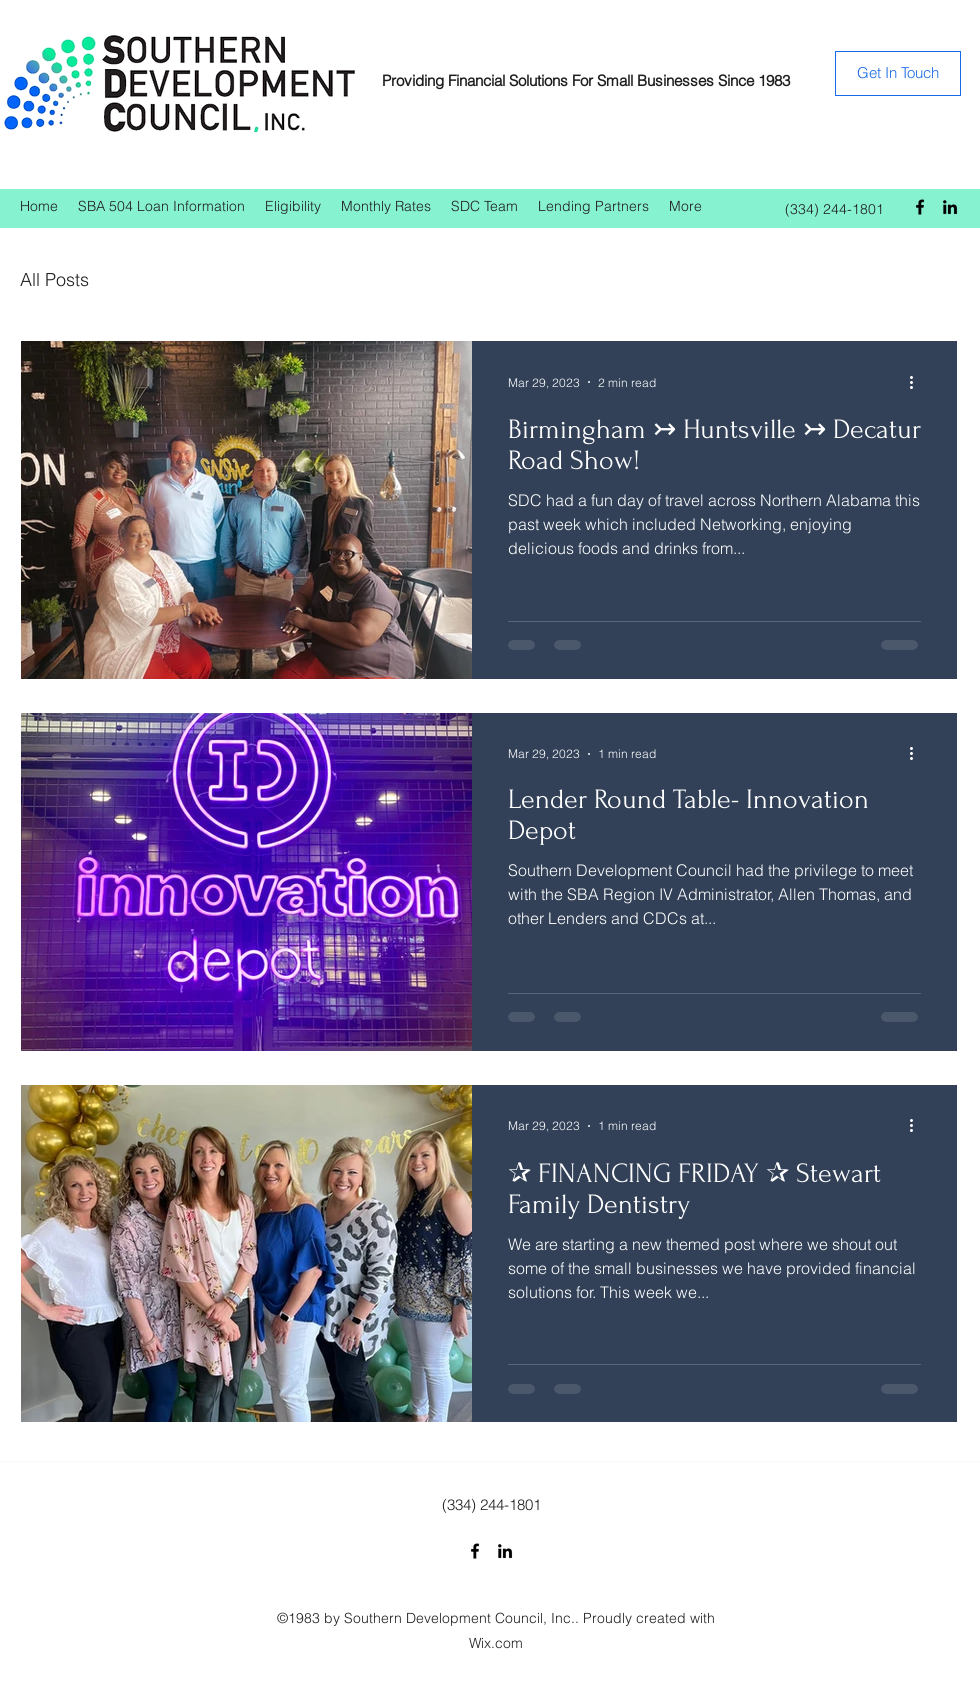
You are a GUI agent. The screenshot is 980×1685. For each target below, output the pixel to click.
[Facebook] (920, 207)
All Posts (54, 279)
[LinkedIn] (950, 207)
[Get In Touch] (898, 73)
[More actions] (918, 382)
